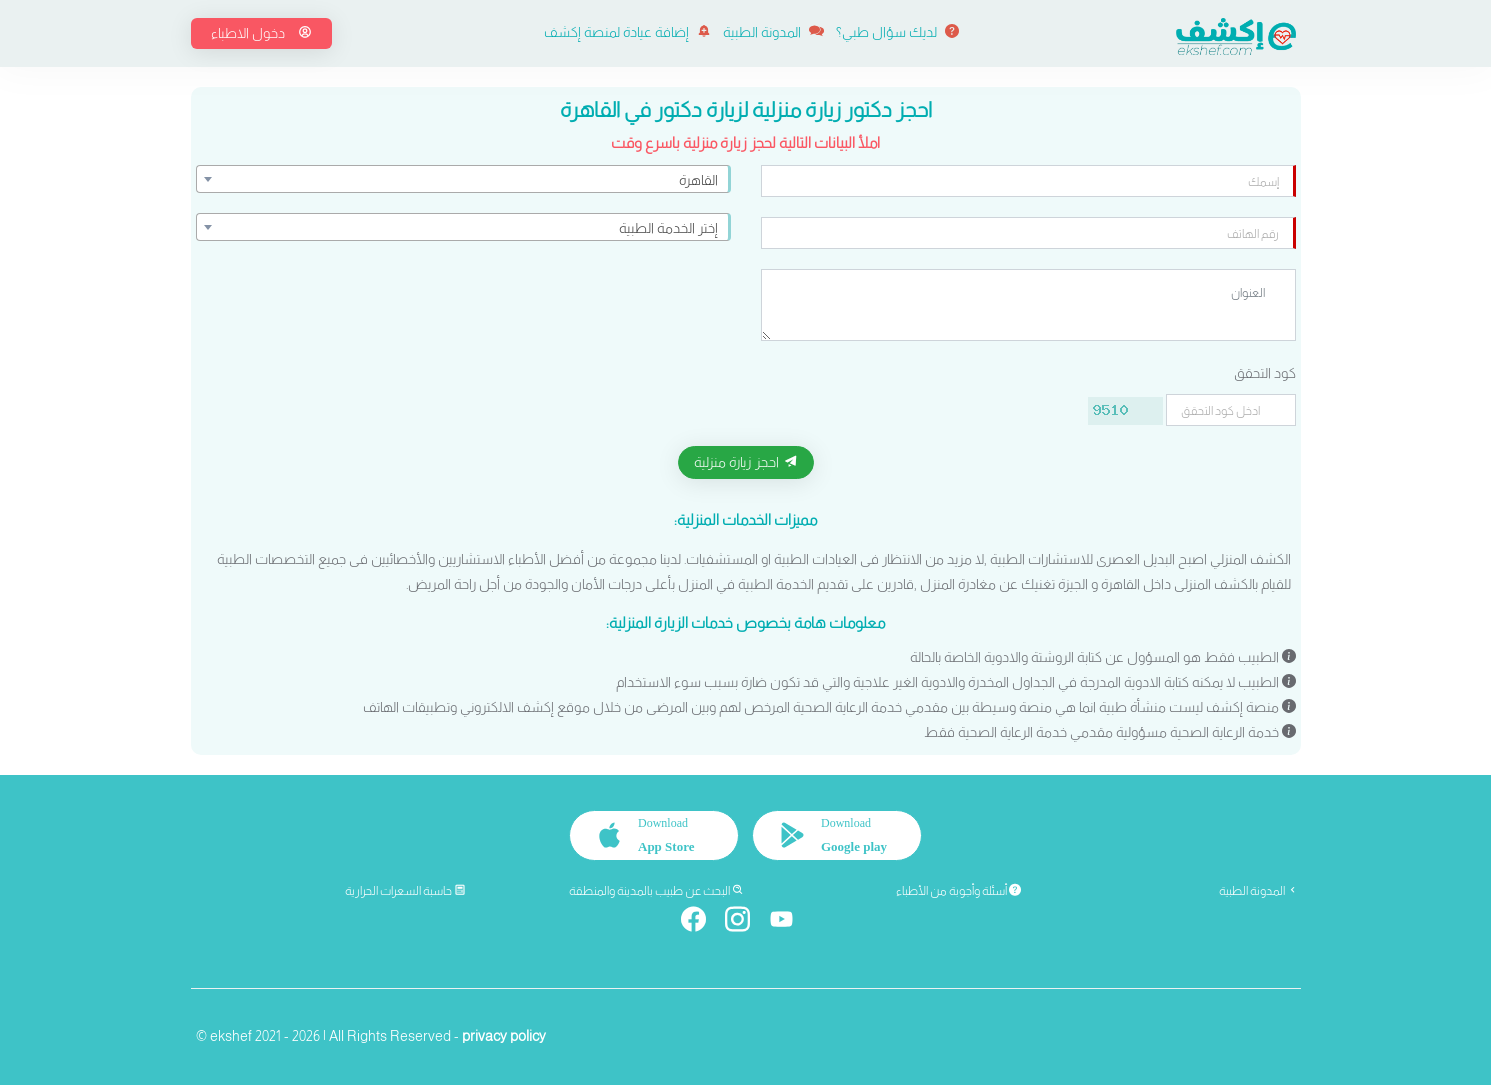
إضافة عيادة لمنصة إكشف (627, 32)
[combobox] (463, 179)
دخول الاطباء (261, 33)
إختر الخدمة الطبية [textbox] (668, 228)
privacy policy (504, 1036)
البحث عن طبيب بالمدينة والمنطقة (656, 891)
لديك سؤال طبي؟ (897, 32)
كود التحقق (1265, 373)
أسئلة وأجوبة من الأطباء (958, 891)
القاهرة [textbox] (698, 180)
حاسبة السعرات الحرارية (405, 891)
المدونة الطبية (773, 32)
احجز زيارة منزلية (746, 462)
